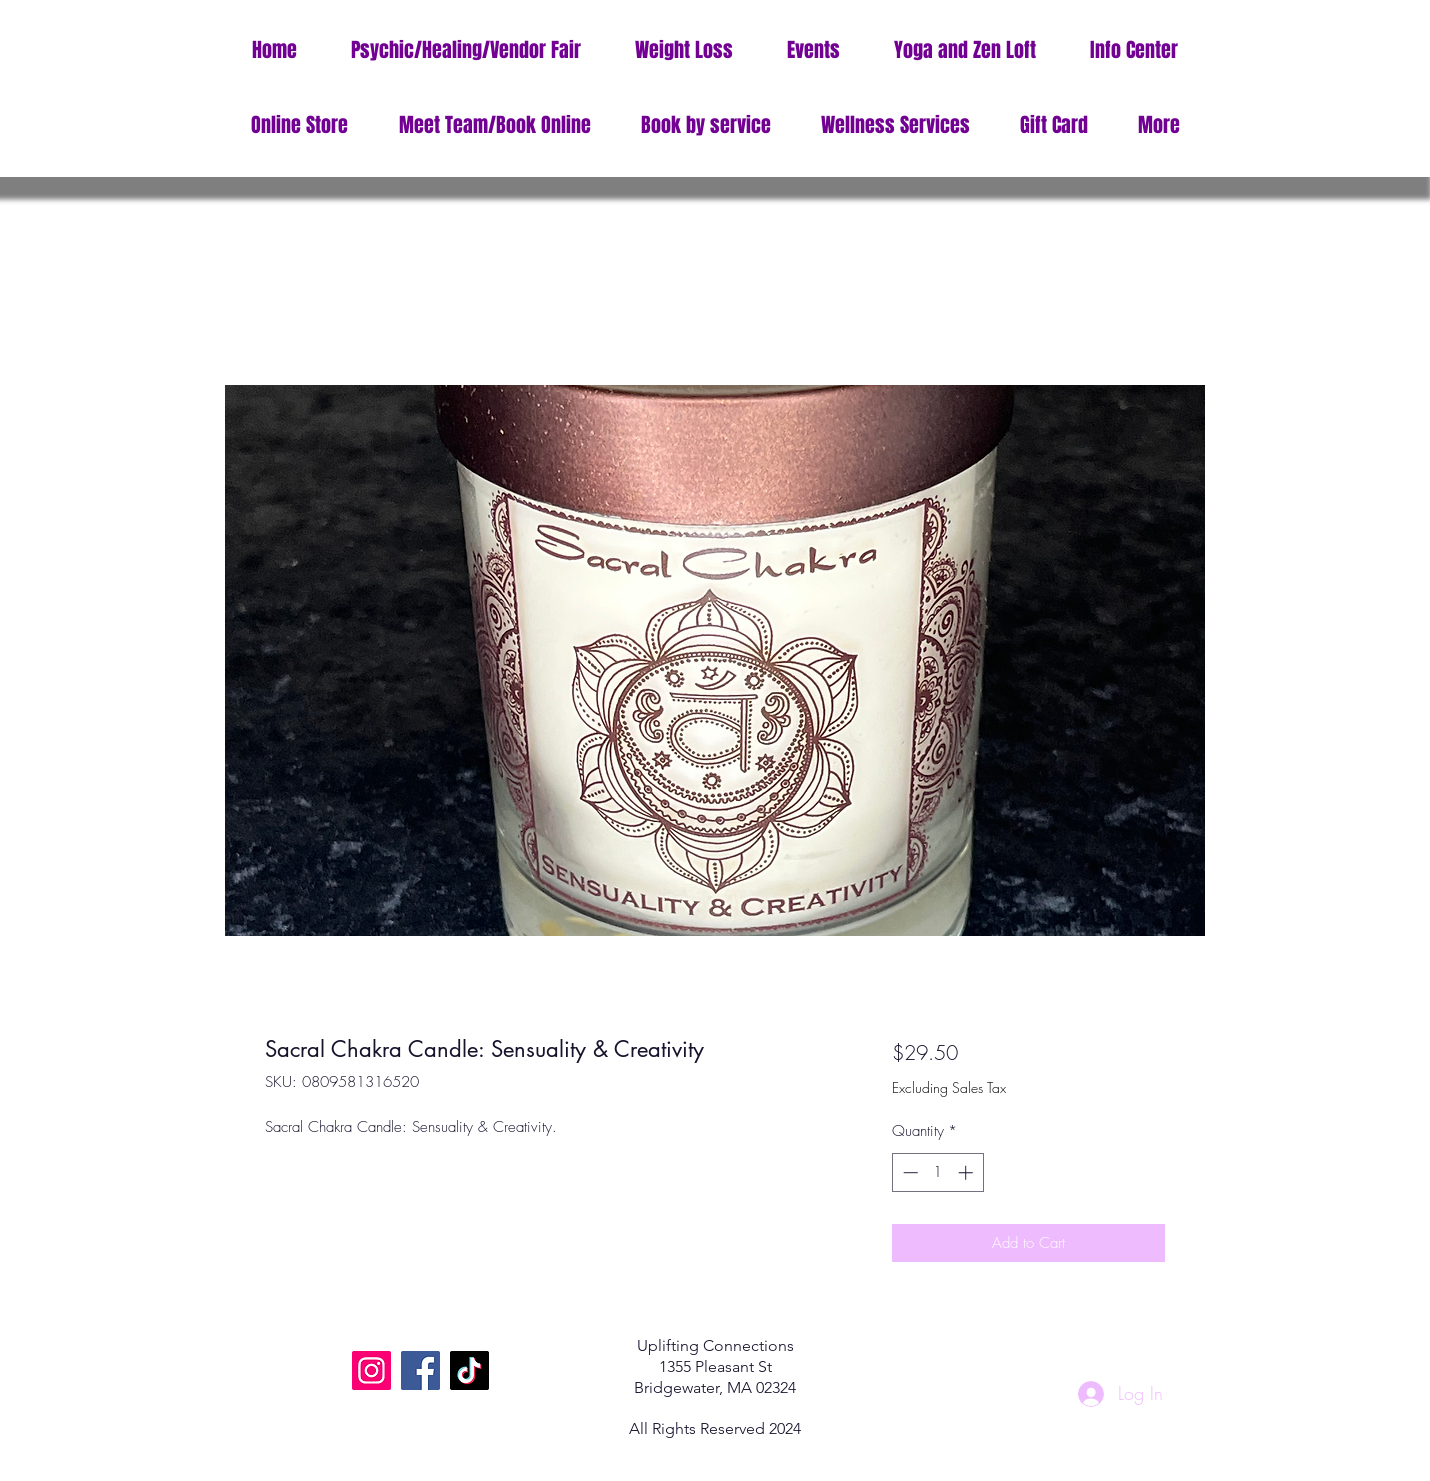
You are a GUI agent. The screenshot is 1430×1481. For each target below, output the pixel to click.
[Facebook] (420, 1370)
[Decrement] (908, 1172)
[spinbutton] (937, 1172)
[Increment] (967, 1172)
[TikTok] (469, 1370)
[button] (1134, 50)
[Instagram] (371, 1370)
